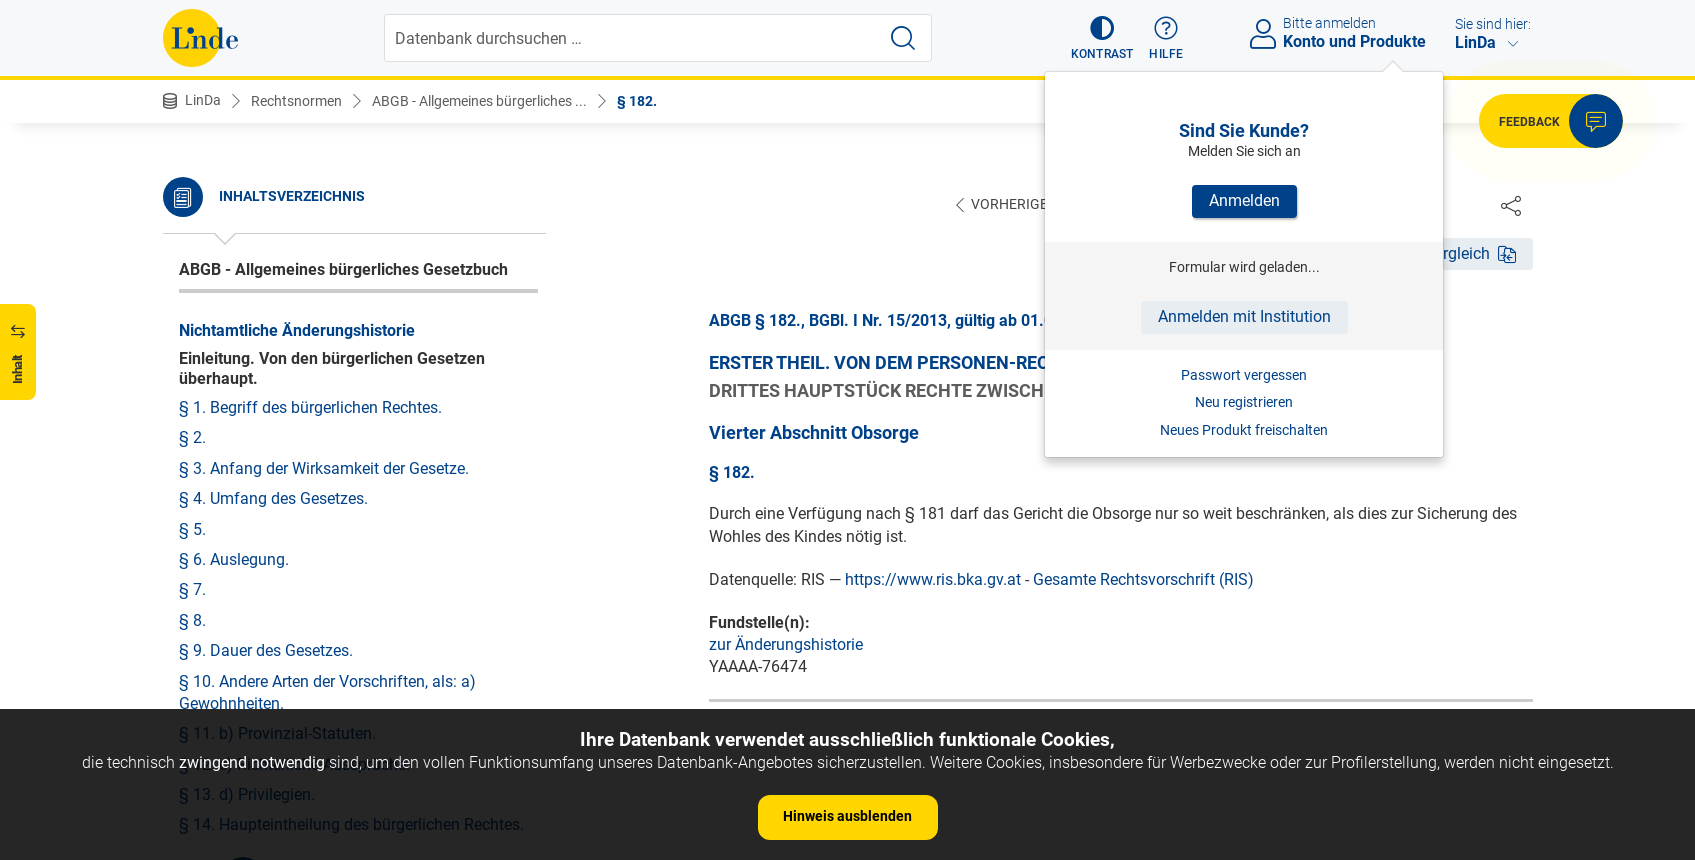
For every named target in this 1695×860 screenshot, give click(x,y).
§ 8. (192, 620)
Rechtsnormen (296, 101)
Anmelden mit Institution (1244, 316)
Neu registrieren (1244, 402)
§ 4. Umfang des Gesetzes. (273, 498)
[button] (1102, 38)
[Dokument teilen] (1511, 205)
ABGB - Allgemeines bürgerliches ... (479, 101)
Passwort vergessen (1244, 375)
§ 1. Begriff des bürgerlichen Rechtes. (310, 407)
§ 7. (192, 589)
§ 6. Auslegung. (234, 559)
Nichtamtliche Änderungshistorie (297, 330)
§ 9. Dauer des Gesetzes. (266, 650)
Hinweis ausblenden (847, 816)
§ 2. (192, 437)
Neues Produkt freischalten (1244, 430)
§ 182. (637, 101)
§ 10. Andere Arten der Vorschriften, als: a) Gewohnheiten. (327, 692)
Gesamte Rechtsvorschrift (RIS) (1143, 580)
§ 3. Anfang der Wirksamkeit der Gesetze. (324, 468)
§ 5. (192, 529)
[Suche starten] (903, 38)
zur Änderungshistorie (786, 645)
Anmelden (1244, 200)
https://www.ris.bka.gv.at (933, 580)
